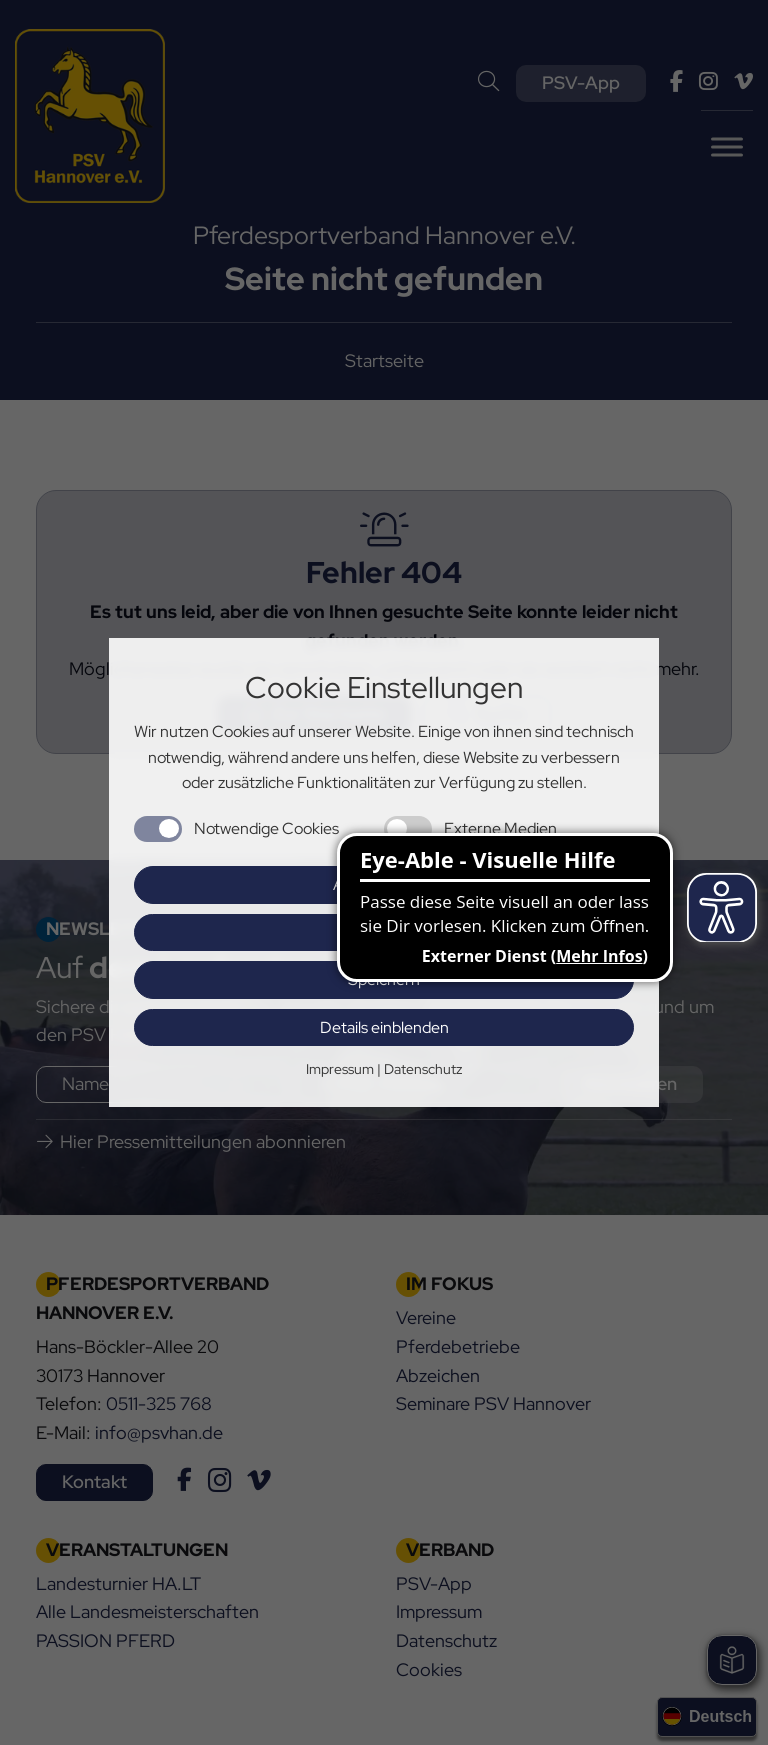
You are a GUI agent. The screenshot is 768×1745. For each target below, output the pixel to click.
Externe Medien (500, 828)
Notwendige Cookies (266, 828)
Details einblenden (384, 1027)
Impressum (340, 1069)
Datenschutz (423, 1069)
